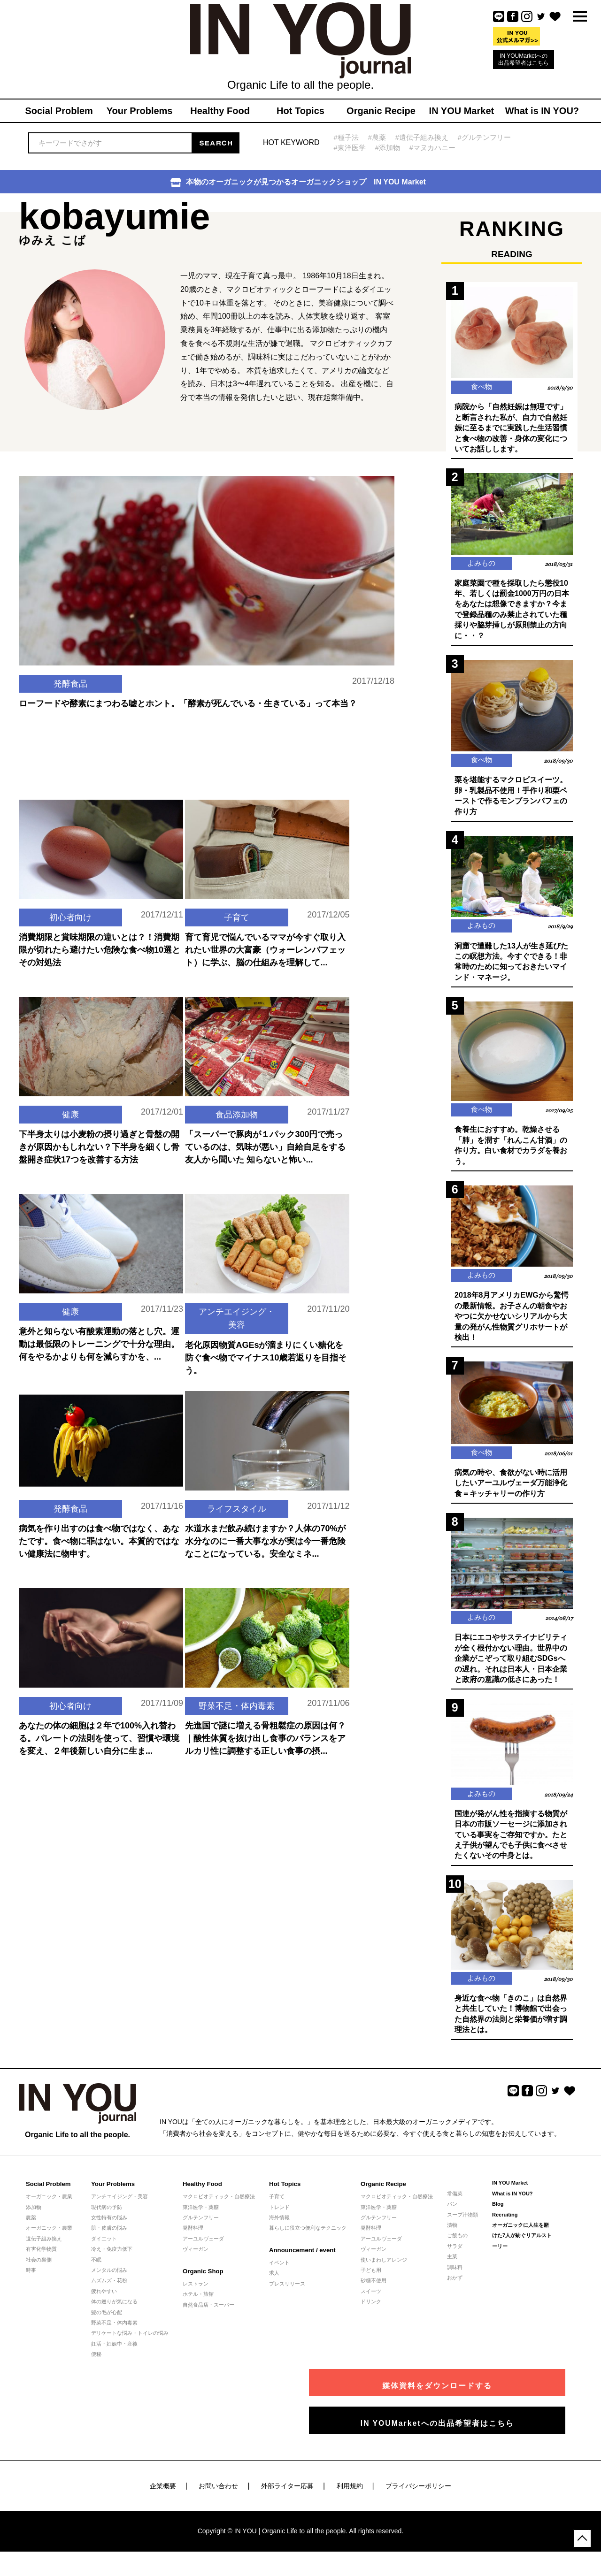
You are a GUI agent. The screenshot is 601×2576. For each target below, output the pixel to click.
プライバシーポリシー (418, 2496)
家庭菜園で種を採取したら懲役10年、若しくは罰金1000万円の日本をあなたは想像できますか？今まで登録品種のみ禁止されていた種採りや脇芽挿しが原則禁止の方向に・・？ (512, 611)
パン (452, 2214)
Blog (497, 2214)
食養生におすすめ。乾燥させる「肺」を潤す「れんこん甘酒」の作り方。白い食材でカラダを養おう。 (511, 1150)
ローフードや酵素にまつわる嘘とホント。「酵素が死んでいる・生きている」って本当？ (188, 725)
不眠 (96, 2270)
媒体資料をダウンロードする (481, 2392)
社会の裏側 (39, 2270)
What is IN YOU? (512, 2204)
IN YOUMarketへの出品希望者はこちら (523, 59)
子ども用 (371, 2280)
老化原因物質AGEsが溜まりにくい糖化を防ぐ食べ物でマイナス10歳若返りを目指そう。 (266, 1352)
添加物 (33, 2217)
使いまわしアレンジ (384, 2270)
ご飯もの (457, 2246)
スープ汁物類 (462, 2225)
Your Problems (112, 2194)
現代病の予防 (106, 2217)
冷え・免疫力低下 (111, 2259)
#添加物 (387, 148)
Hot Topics (284, 2194)
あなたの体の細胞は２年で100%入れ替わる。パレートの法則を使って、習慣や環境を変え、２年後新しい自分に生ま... (99, 1733)
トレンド (279, 2217)
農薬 (31, 2228)
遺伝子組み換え (44, 2249)
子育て (236, 912)
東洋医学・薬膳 (201, 2217)
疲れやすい (104, 2301)
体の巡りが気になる (114, 2312)
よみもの (481, 565)
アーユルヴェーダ (203, 2249)
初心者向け (70, 912)
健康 (70, 1109)
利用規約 (350, 2496)
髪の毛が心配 (106, 2322)
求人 (274, 2283)
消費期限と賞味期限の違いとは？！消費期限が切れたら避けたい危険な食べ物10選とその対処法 (99, 944)
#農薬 (377, 137)
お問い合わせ (218, 2496)
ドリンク (371, 2312)
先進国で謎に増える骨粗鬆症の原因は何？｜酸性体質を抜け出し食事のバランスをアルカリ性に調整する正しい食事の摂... (265, 1746)
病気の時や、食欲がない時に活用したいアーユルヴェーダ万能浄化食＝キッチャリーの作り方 (511, 1490)
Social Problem (48, 2194)
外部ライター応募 (287, 2496)
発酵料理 (193, 2238)
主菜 (452, 2267)
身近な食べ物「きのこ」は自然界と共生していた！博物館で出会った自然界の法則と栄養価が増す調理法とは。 (511, 2024)
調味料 (454, 2277)
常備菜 (454, 2204)
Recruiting (504, 2225)
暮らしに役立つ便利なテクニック (308, 2238)
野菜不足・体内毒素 (236, 1707)
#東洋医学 (350, 148)
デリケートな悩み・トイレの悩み (130, 2344)
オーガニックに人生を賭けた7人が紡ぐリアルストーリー (522, 2245)
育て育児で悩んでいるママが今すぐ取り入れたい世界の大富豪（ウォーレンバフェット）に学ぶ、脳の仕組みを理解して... (265, 944)
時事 (31, 2280)
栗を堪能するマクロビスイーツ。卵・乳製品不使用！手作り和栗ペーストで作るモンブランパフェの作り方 (511, 798)
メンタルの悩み (109, 2280)
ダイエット (104, 2249)
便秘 (96, 2364)
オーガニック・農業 (49, 2206)
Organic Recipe (383, 2194)
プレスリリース (287, 2294)
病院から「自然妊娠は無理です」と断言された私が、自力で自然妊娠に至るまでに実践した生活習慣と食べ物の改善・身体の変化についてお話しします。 (511, 429)
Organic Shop (203, 2281)
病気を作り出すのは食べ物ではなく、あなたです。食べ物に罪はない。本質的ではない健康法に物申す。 (99, 1536)
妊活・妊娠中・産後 (114, 2354)
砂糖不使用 (373, 2291)
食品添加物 (237, 1109)
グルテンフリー (201, 2228)
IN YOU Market (510, 2193)
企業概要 (163, 2496)
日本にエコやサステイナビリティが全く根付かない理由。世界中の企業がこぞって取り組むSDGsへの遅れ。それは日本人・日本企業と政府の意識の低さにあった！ (511, 1667)
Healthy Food (202, 2194)
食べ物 (481, 387)
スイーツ (371, 2301)
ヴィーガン (195, 2259)
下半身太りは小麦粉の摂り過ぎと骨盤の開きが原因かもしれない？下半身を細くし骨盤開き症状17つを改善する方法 (99, 1141)
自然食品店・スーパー (208, 2315)
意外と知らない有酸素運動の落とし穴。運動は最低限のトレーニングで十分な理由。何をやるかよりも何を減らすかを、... (99, 1339)
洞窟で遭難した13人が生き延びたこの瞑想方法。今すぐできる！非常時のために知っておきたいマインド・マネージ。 (511, 965)
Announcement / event (301, 2260)
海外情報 (279, 2228)
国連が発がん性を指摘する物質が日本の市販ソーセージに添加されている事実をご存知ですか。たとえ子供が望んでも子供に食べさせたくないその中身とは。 (511, 1844)
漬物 (452, 2235)
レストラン (195, 2294)
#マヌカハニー (432, 148)
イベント (279, 2273)
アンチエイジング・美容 (236, 1312)
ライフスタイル (236, 1503)
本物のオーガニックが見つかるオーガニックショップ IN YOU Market (298, 182)
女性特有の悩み (109, 2228)
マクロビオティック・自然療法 (219, 2206)
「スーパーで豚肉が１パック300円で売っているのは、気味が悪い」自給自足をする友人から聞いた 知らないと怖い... (265, 1141)
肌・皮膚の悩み (109, 2238)
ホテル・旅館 (198, 2304)
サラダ (454, 2256)
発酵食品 (70, 705)
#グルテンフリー (484, 137)
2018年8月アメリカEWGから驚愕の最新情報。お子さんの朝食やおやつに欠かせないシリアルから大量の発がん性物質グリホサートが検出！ (512, 1323)
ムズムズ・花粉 (109, 2291)
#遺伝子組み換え (421, 137)
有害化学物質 (41, 2259)
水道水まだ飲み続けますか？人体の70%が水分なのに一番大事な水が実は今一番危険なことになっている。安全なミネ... (265, 1536)
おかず (454, 2288)
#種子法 (346, 137)
